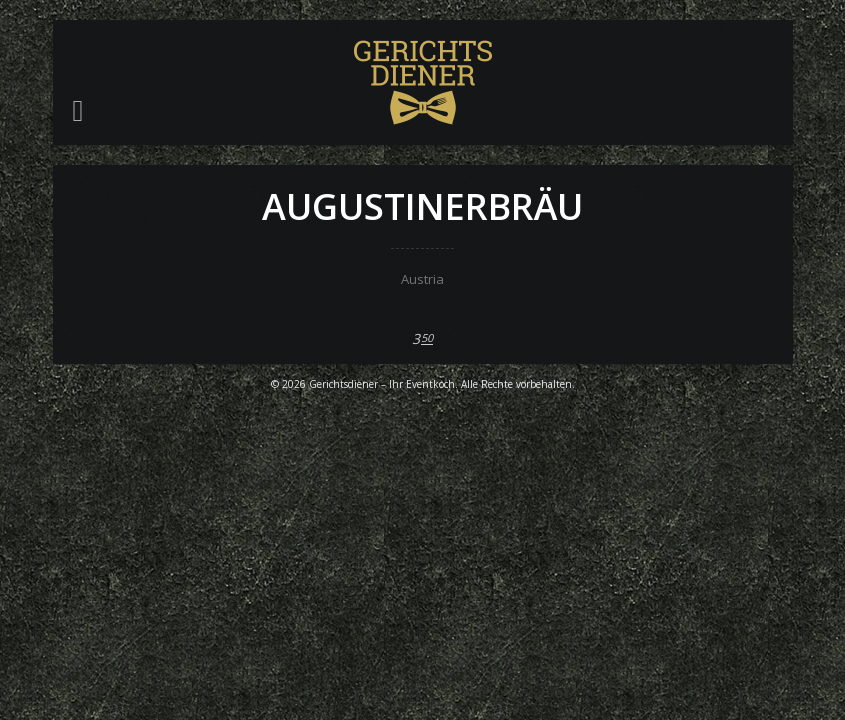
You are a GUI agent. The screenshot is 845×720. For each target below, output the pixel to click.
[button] (78, 111)
